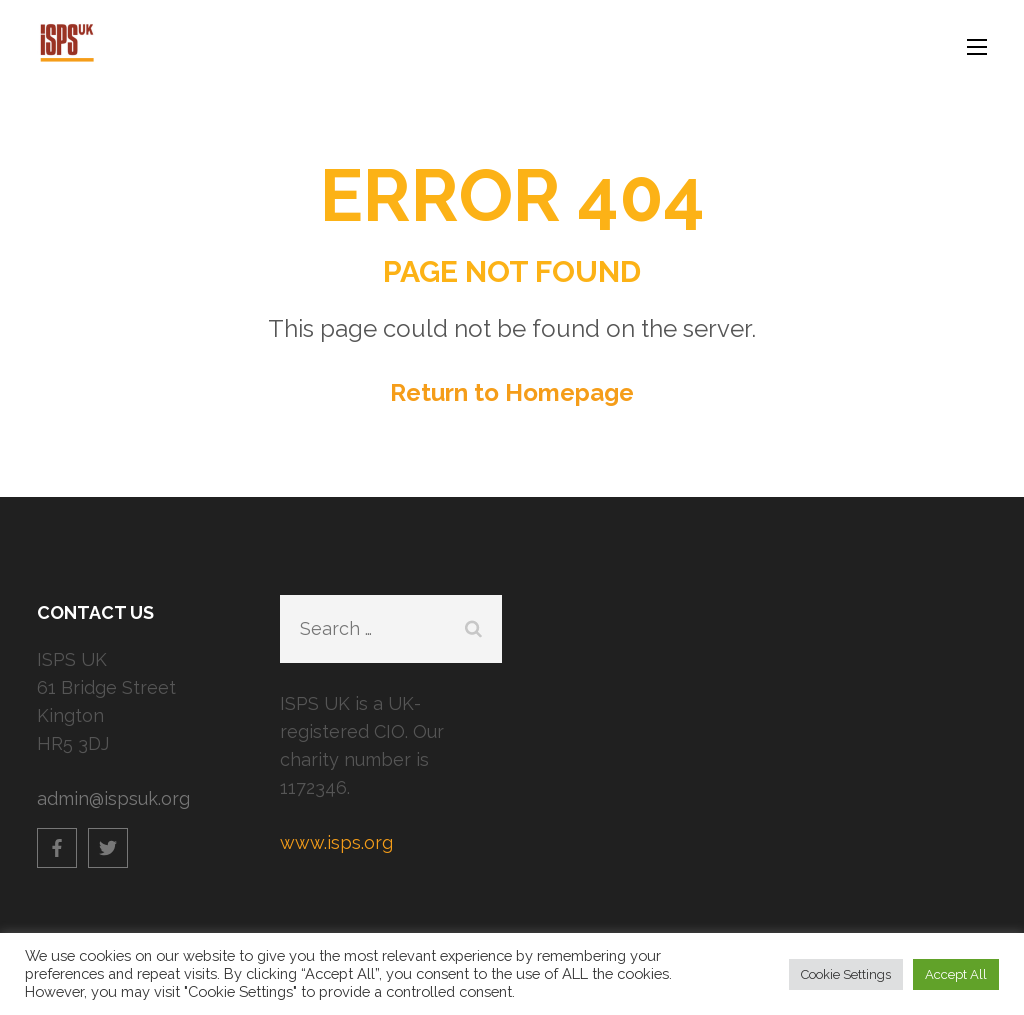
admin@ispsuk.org (113, 798)
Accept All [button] (956, 974)
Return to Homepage (512, 392)
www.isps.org (336, 842)
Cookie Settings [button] (846, 974)
